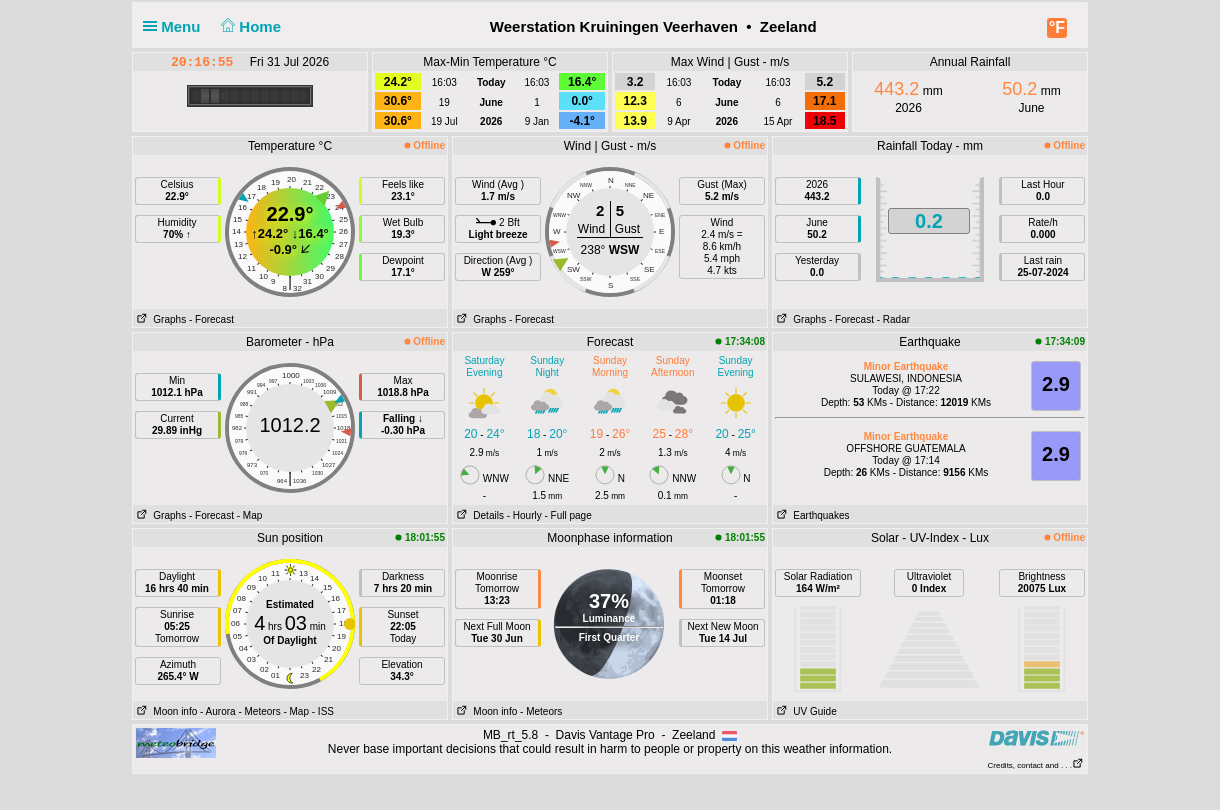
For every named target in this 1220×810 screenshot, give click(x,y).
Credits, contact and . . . (1036, 765)
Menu (176, 26)
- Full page (567, 515)
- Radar (893, 319)
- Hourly (524, 515)
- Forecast (211, 319)
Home (249, 26)
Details (478, 515)
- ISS (323, 711)
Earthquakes (811, 515)
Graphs (159, 319)
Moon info (165, 711)
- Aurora (218, 711)
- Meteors (259, 711)
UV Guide (805, 711)
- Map (250, 515)
